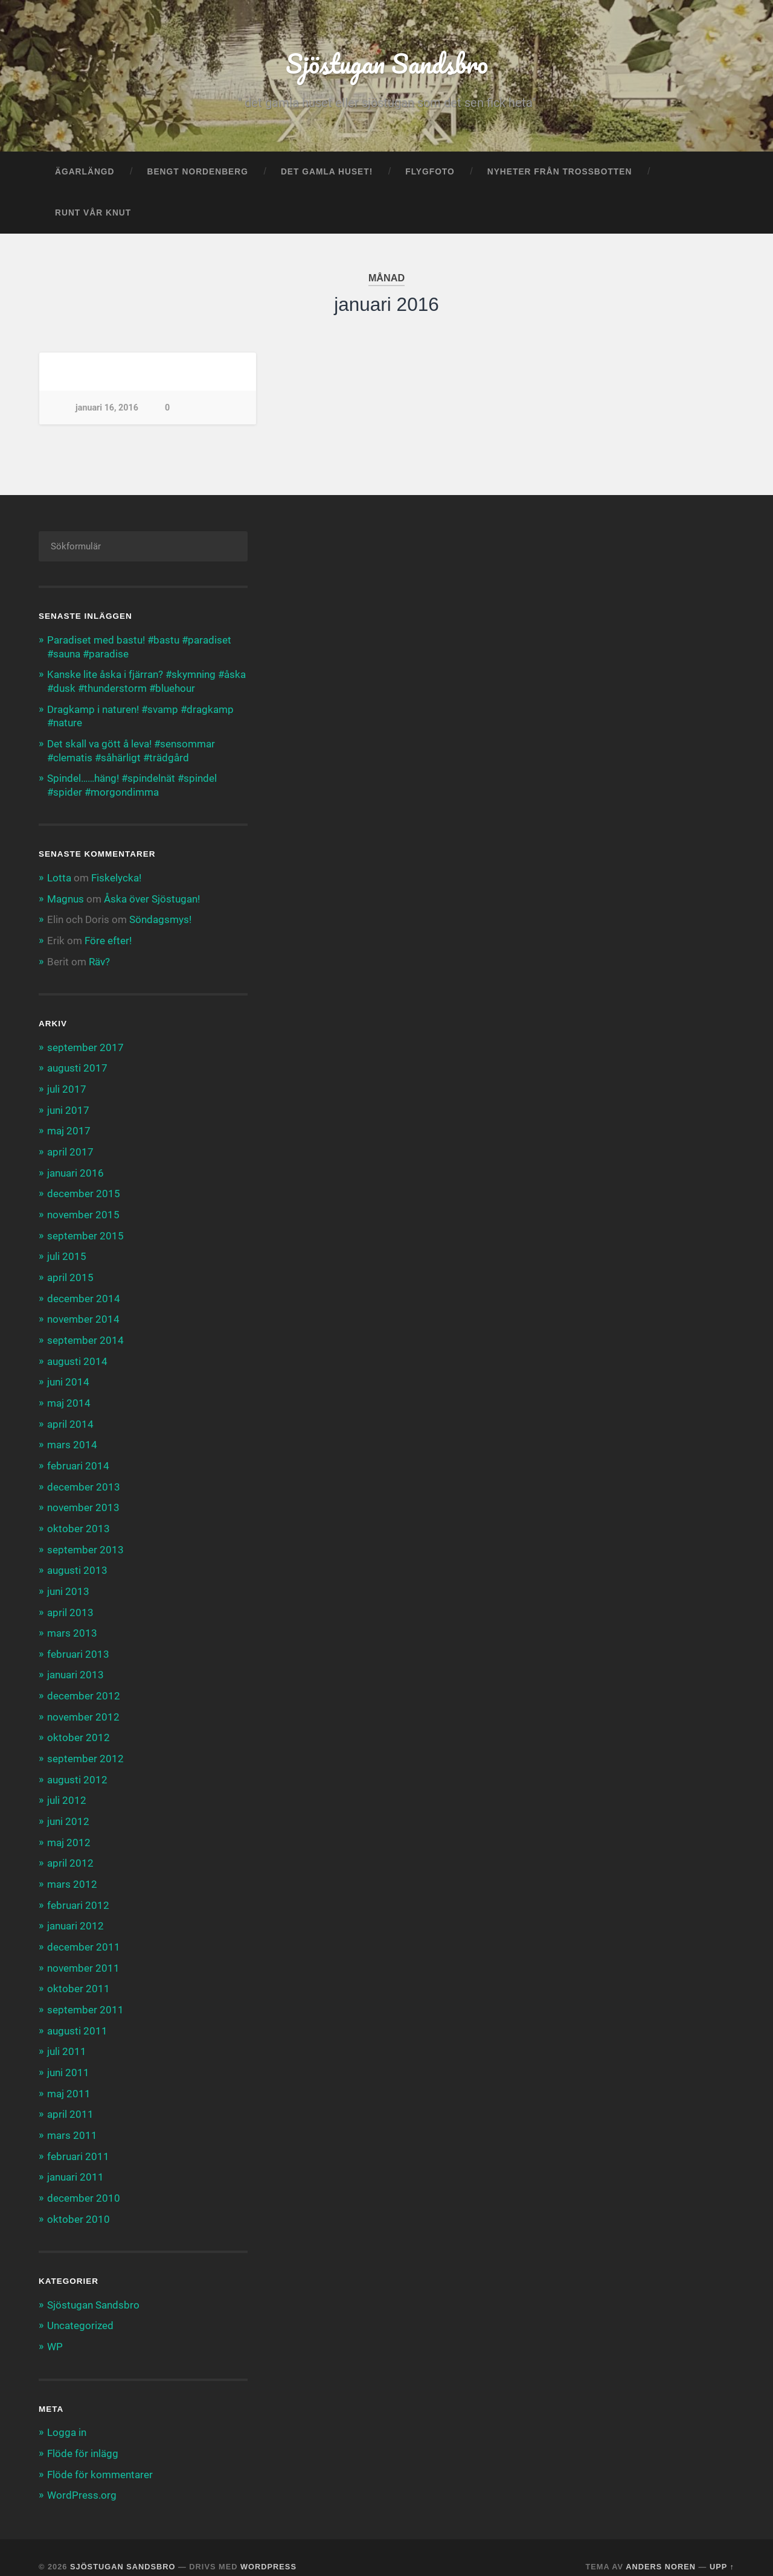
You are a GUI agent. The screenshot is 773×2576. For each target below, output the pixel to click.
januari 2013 (75, 1665)
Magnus (65, 898)
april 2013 (70, 1603)
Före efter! (108, 939)
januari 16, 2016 (107, 409)
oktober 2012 (78, 1727)
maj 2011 (69, 2078)
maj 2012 (69, 1830)
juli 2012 (66, 1789)
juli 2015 (66, 1251)
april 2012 (70, 1851)
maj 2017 (69, 1128)
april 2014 (70, 1417)
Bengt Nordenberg (197, 172)
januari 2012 (75, 1912)
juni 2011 (68, 2057)
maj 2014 (69, 1396)
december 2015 (83, 1190)
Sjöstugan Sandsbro (386, 63)
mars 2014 (72, 1437)
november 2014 (83, 1314)
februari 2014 (78, 1459)
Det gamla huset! (327, 172)
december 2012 (83, 1686)
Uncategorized (80, 2308)
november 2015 (83, 1210)
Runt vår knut (93, 214)
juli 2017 (66, 1087)
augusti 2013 (77, 1562)
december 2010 (83, 2181)
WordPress (268, 2547)
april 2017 (70, 1148)
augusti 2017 (77, 1065)
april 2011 (70, 2098)
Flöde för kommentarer (100, 2456)
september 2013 (85, 1541)
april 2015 (70, 1273)
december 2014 (83, 1293)
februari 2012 (78, 1892)
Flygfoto (429, 172)
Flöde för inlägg (82, 2435)
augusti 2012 (77, 1768)
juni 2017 (68, 1107)
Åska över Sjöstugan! (152, 898)
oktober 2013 (78, 1520)
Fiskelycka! (116, 877)
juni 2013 (68, 1582)
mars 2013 (72, 1623)
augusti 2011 (77, 2016)
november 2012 (83, 1706)
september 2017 (85, 1045)
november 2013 (83, 1500)
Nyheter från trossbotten (559, 172)
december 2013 (83, 1479)
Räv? (99, 959)
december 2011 (83, 1934)
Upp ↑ (722, 2547)
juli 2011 (66, 2037)
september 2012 (85, 1748)
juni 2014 (68, 1376)
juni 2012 (68, 1809)
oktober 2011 (78, 1975)
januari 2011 (75, 2161)
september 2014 (85, 1334)
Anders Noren (661, 2547)
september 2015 (85, 1231)
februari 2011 (78, 2140)
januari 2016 (75, 1169)
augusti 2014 (77, 1355)
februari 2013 (78, 1644)
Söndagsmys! (160, 918)
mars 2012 (72, 1871)
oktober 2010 (78, 2202)
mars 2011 (72, 2120)
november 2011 (83, 1954)
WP (55, 2329)
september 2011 (85, 1995)
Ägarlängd (84, 172)
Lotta (59, 877)
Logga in (66, 2414)
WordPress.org (82, 2476)
